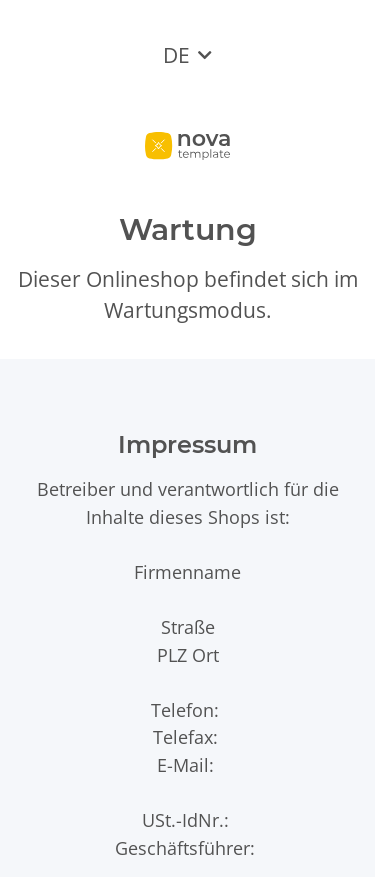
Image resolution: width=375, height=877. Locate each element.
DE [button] (176, 55)
